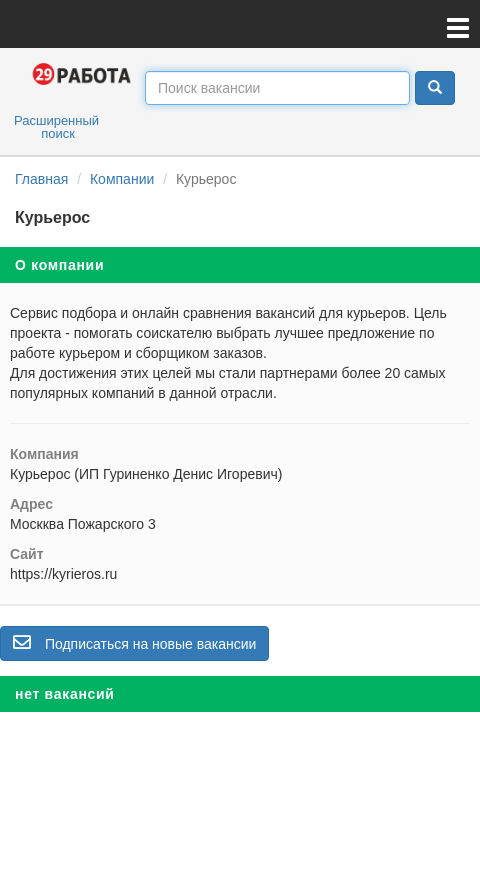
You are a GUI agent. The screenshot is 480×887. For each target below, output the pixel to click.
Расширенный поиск (56, 127)
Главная (41, 179)
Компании (122, 179)
